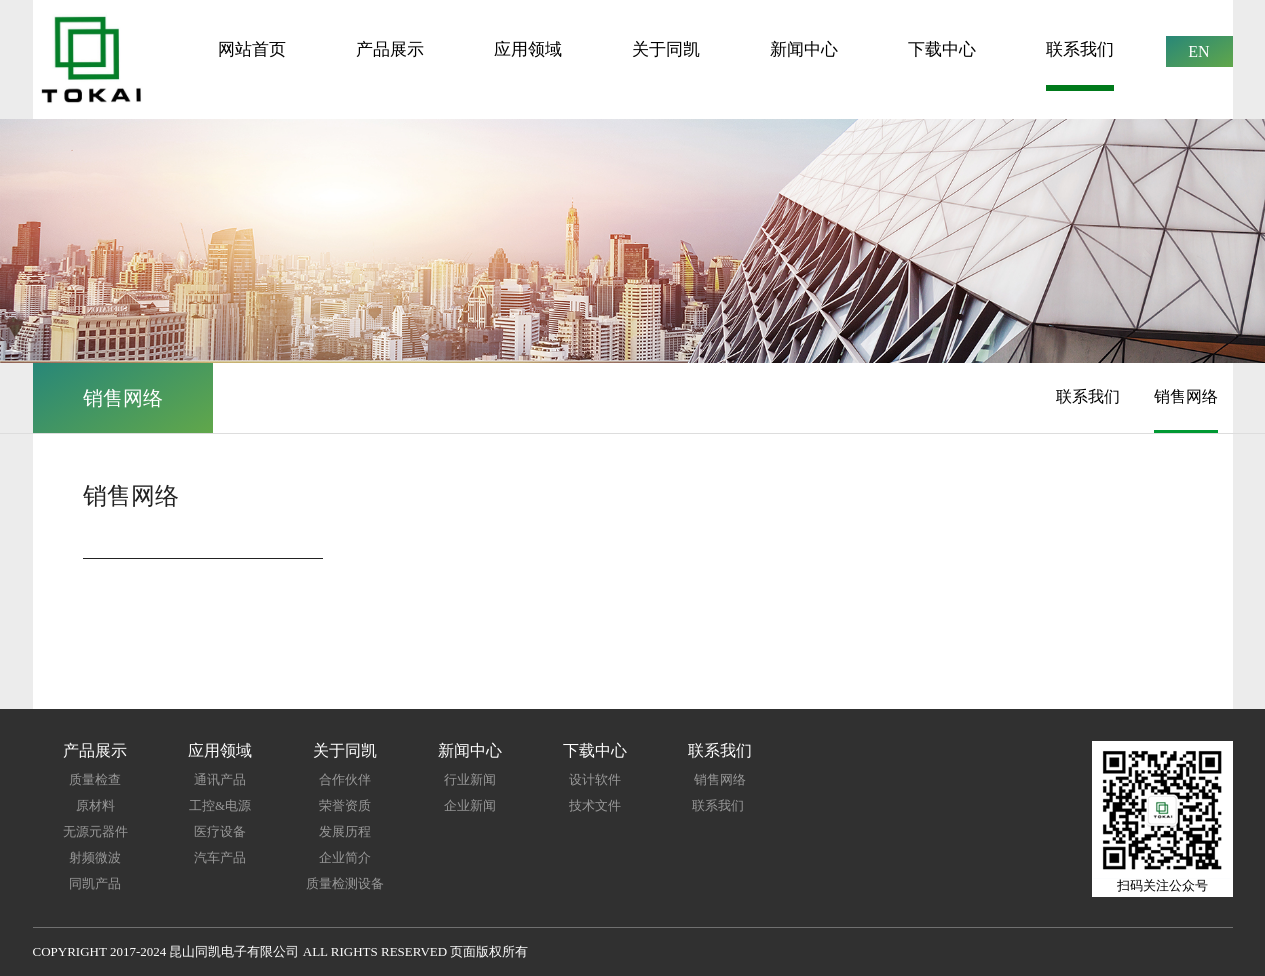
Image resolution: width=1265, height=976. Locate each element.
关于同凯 (666, 49)
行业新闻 (470, 779)
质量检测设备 (345, 883)
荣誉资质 (345, 805)
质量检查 (95, 779)
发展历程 (345, 831)
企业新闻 (470, 805)
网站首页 (252, 49)
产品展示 (390, 49)
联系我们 (1080, 49)
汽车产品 (220, 857)
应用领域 (528, 49)
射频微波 (95, 857)
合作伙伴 (345, 779)
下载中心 (942, 49)
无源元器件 (95, 831)
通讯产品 (220, 779)
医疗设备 (220, 831)
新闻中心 (804, 49)
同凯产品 (95, 883)
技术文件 (595, 805)
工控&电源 (220, 805)
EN (1198, 51)
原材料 (95, 805)
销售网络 (1186, 396)
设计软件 (595, 779)
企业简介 (345, 857)
